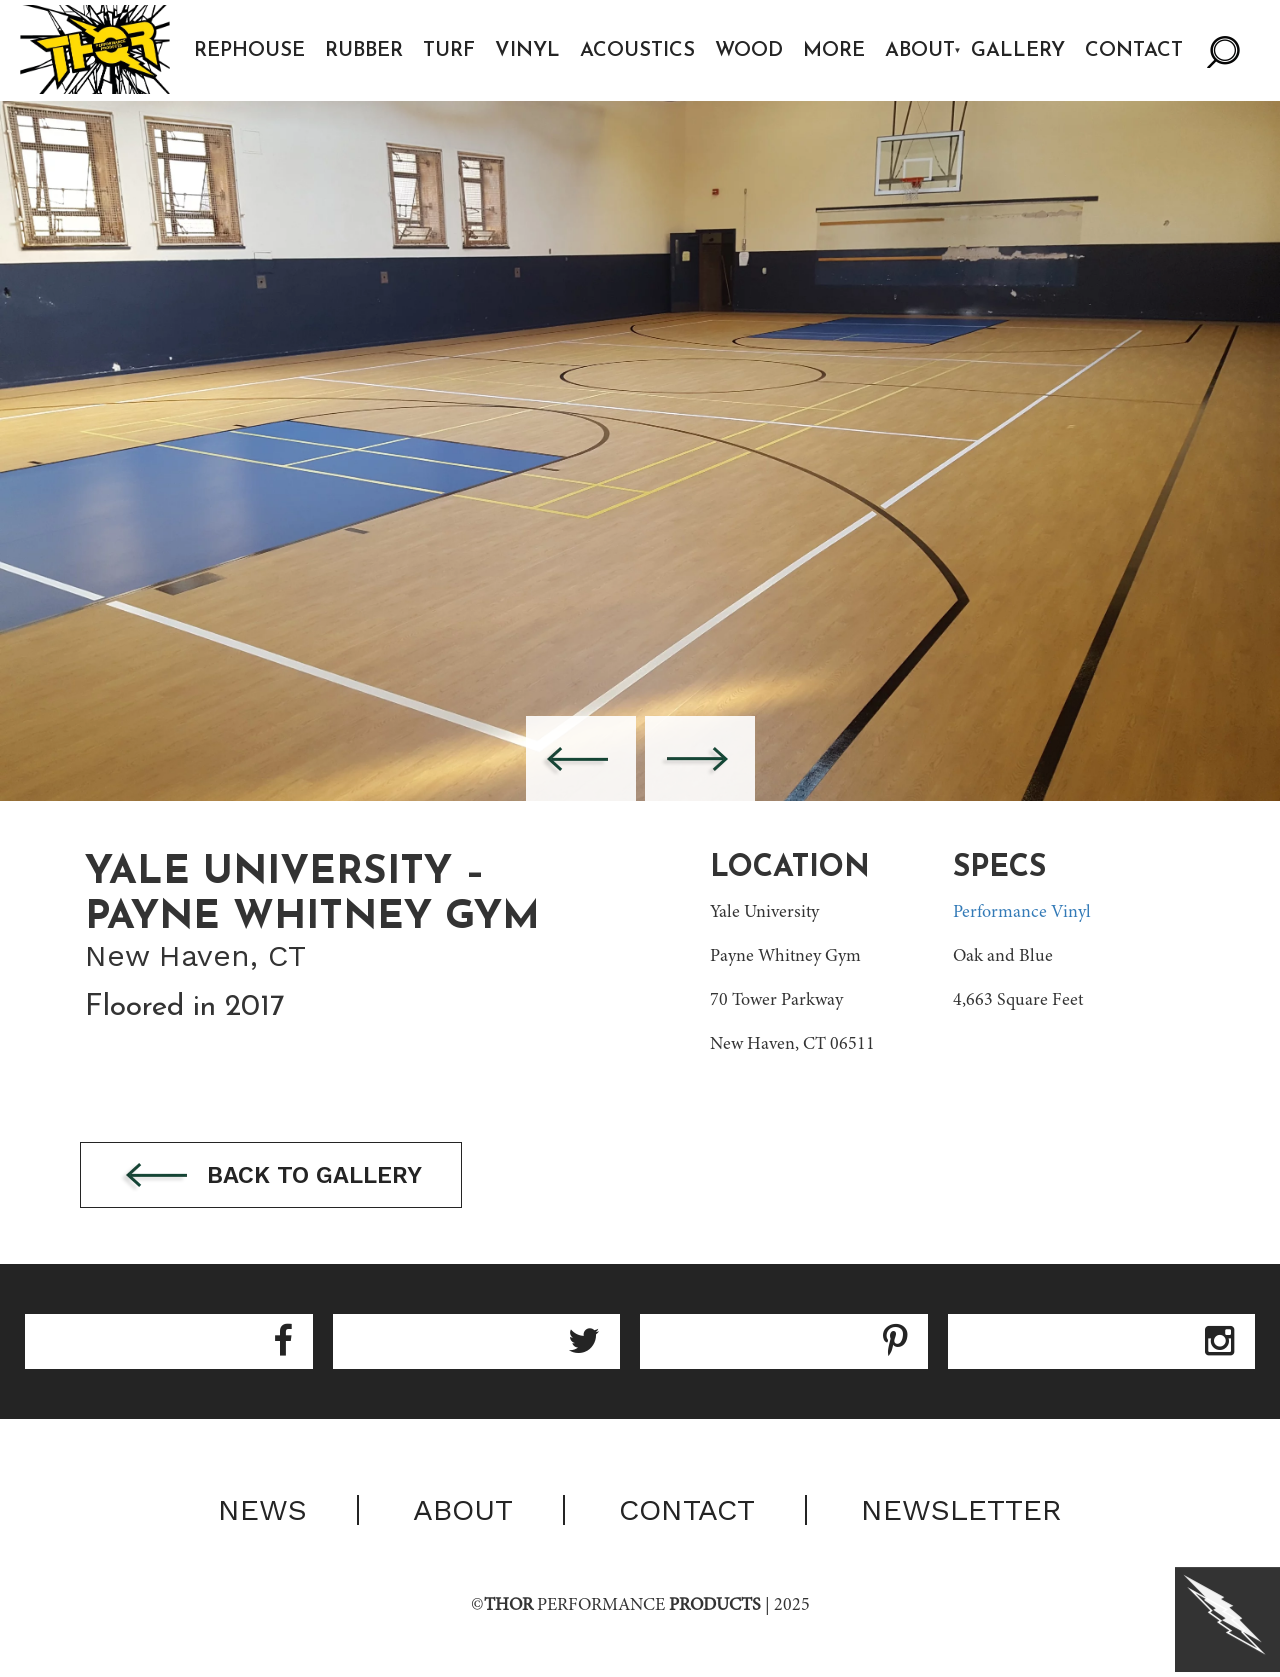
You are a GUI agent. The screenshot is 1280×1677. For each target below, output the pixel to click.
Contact (1136, 51)
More (835, 51)
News (262, 1511)
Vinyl (528, 51)
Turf (450, 51)
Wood (750, 51)
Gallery (1020, 51)
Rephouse (250, 51)
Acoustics (638, 51)
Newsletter (961, 1511)
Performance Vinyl (1022, 913)
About (921, 51)
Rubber (365, 51)
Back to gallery (278, 1176)
